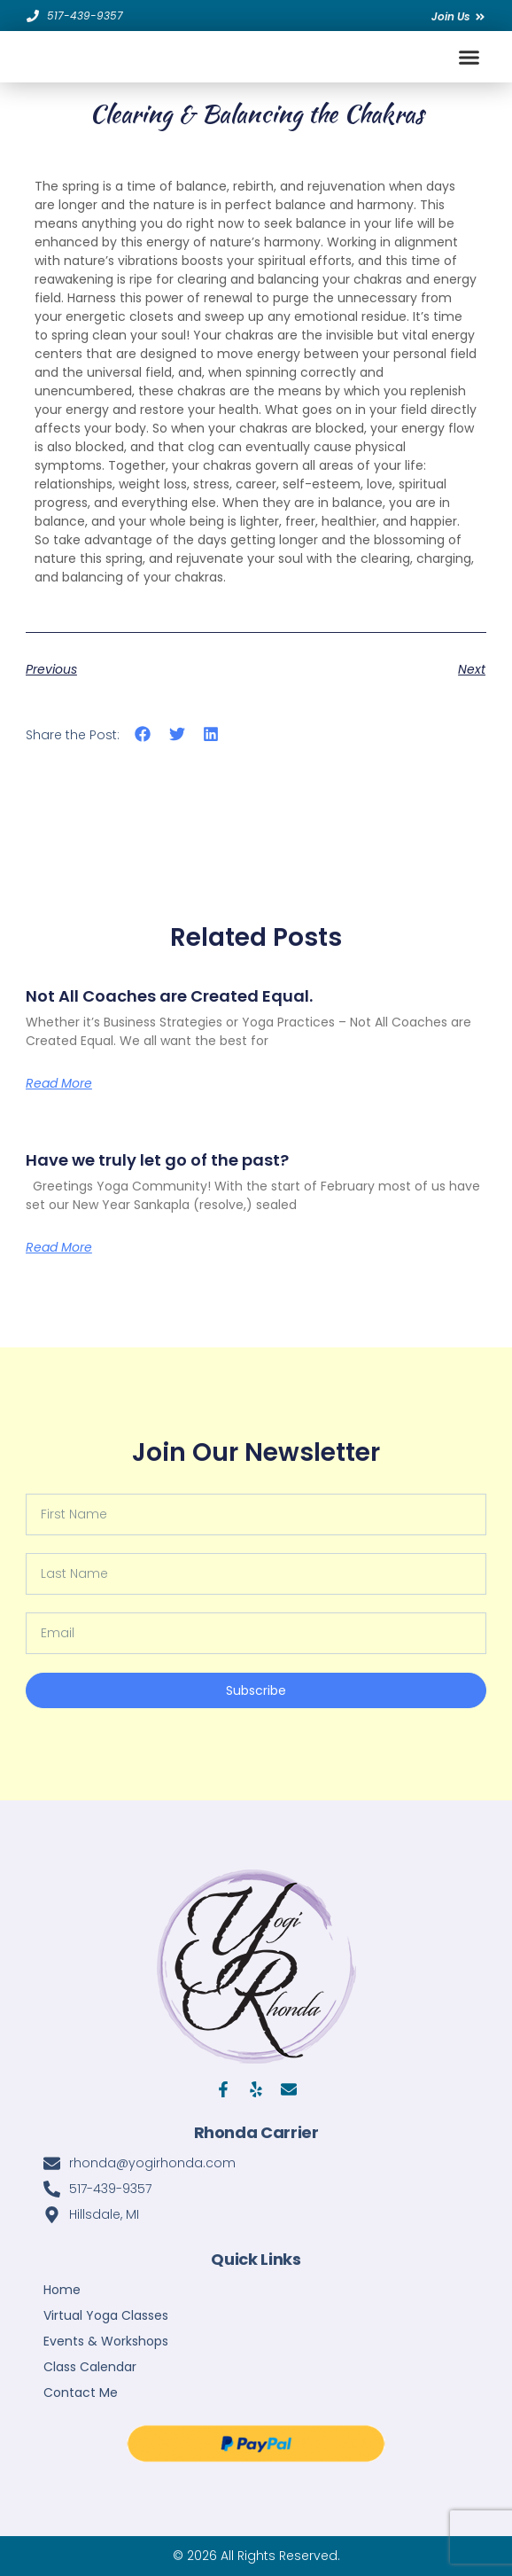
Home (62, 2290)
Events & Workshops (105, 2341)
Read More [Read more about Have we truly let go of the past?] (59, 1247)
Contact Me (80, 2392)
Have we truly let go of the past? (157, 1160)
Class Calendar (89, 2367)
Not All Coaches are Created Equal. (169, 996)
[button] (469, 57)
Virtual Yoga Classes (105, 2315)
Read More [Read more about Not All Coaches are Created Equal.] (59, 1083)
